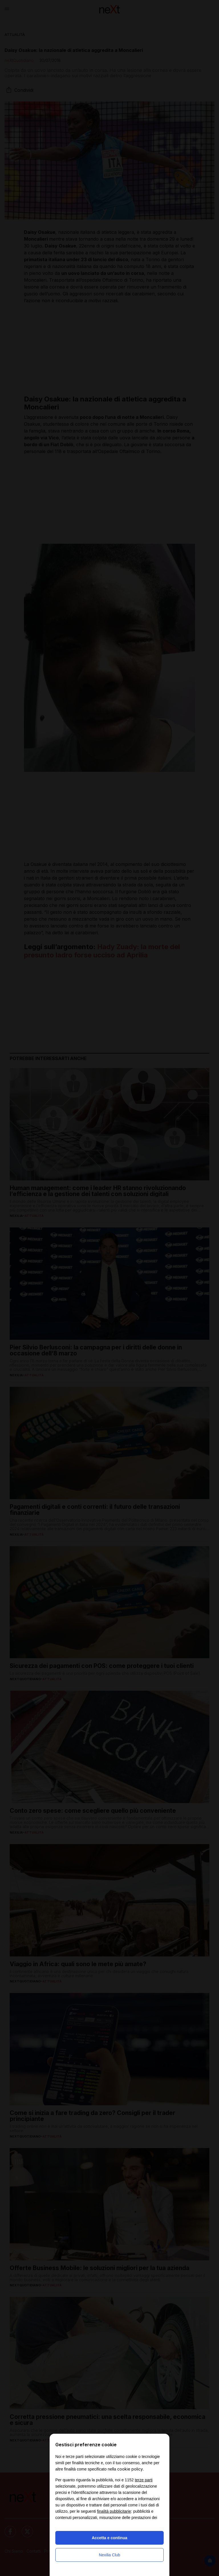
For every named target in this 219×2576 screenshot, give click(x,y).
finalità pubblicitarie (114, 2511)
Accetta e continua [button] (109, 2538)
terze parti (144, 2480)
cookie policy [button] (130, 2469)
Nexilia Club (109, 2555)
